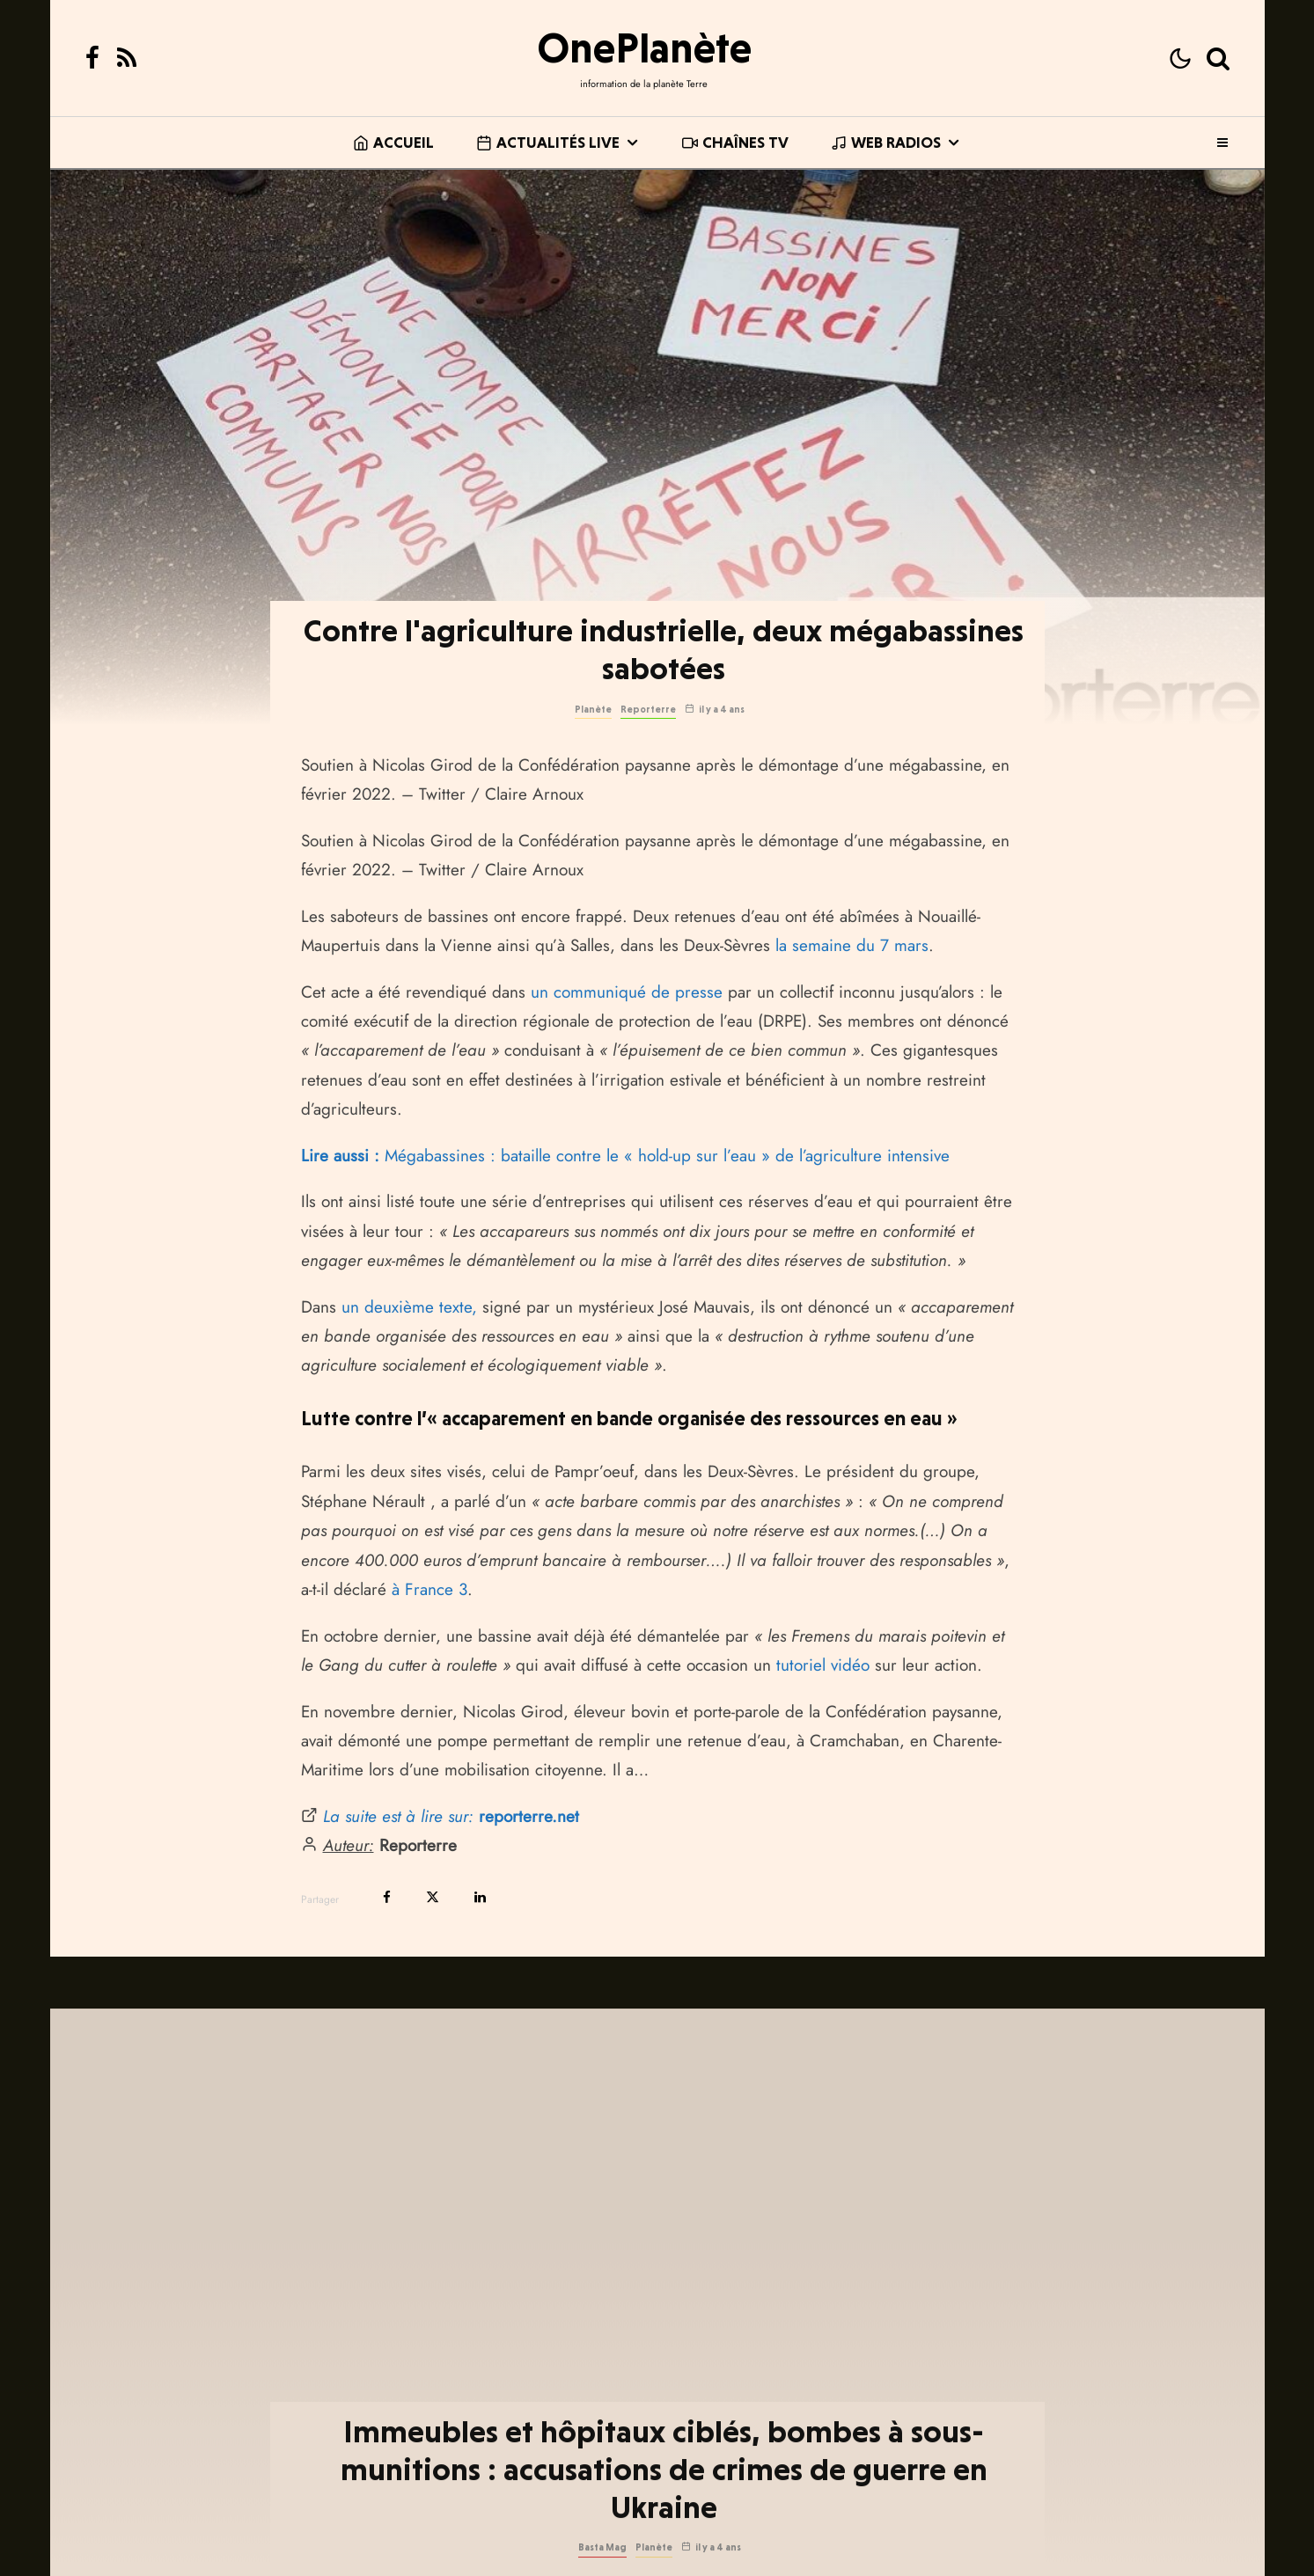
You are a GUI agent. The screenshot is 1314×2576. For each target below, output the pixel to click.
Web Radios (886, 142)
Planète (593, 709)
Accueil (393, 142)
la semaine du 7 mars (852, 945)
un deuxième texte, (409, 1307)
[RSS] (126, 58)
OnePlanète (644, 47)
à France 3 (429, 1589)
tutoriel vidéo (823, 1665)
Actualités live (548, 142)
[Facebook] (92, 58)
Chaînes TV (735, 142)
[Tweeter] (432, 1897)
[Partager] (387, 1897)
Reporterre (648, 709)
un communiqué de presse (627, 992)
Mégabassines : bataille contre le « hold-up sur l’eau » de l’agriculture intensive (625, 1155)
